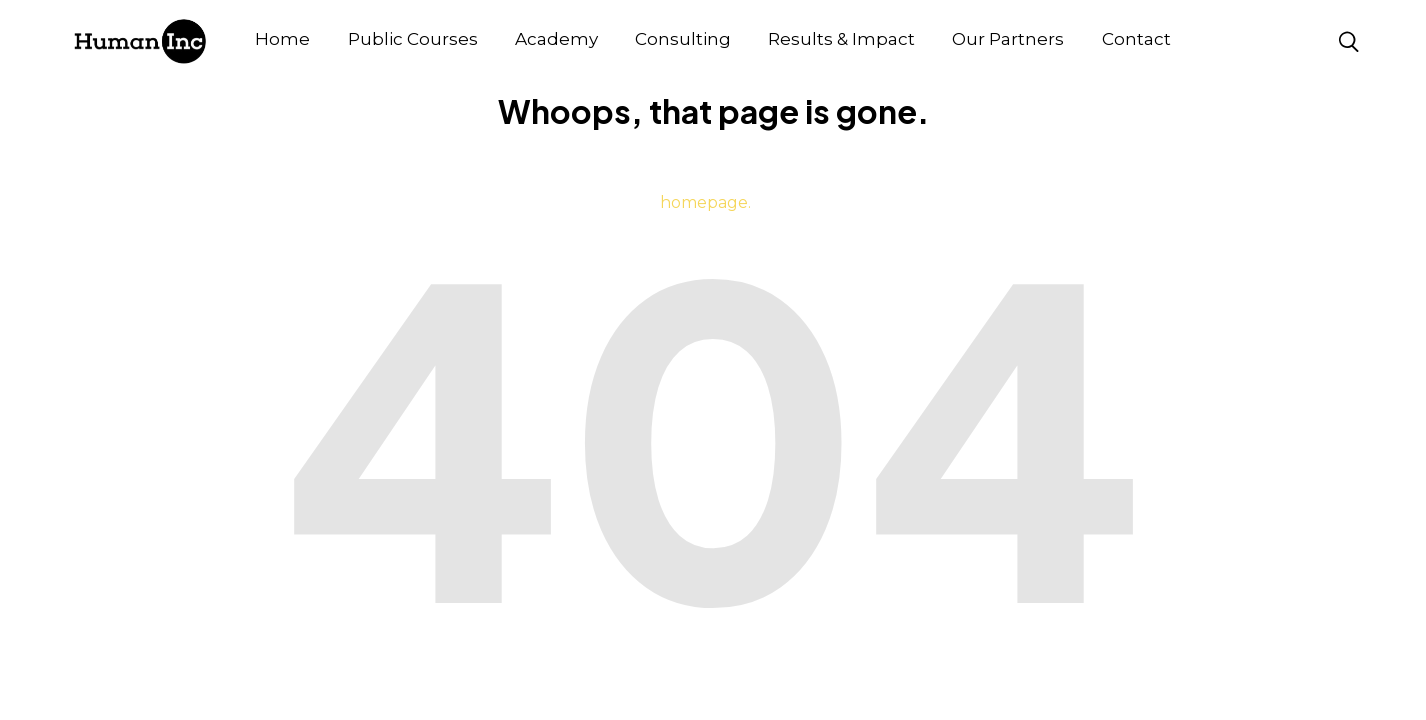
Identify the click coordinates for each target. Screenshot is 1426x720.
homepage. (705, 202)
